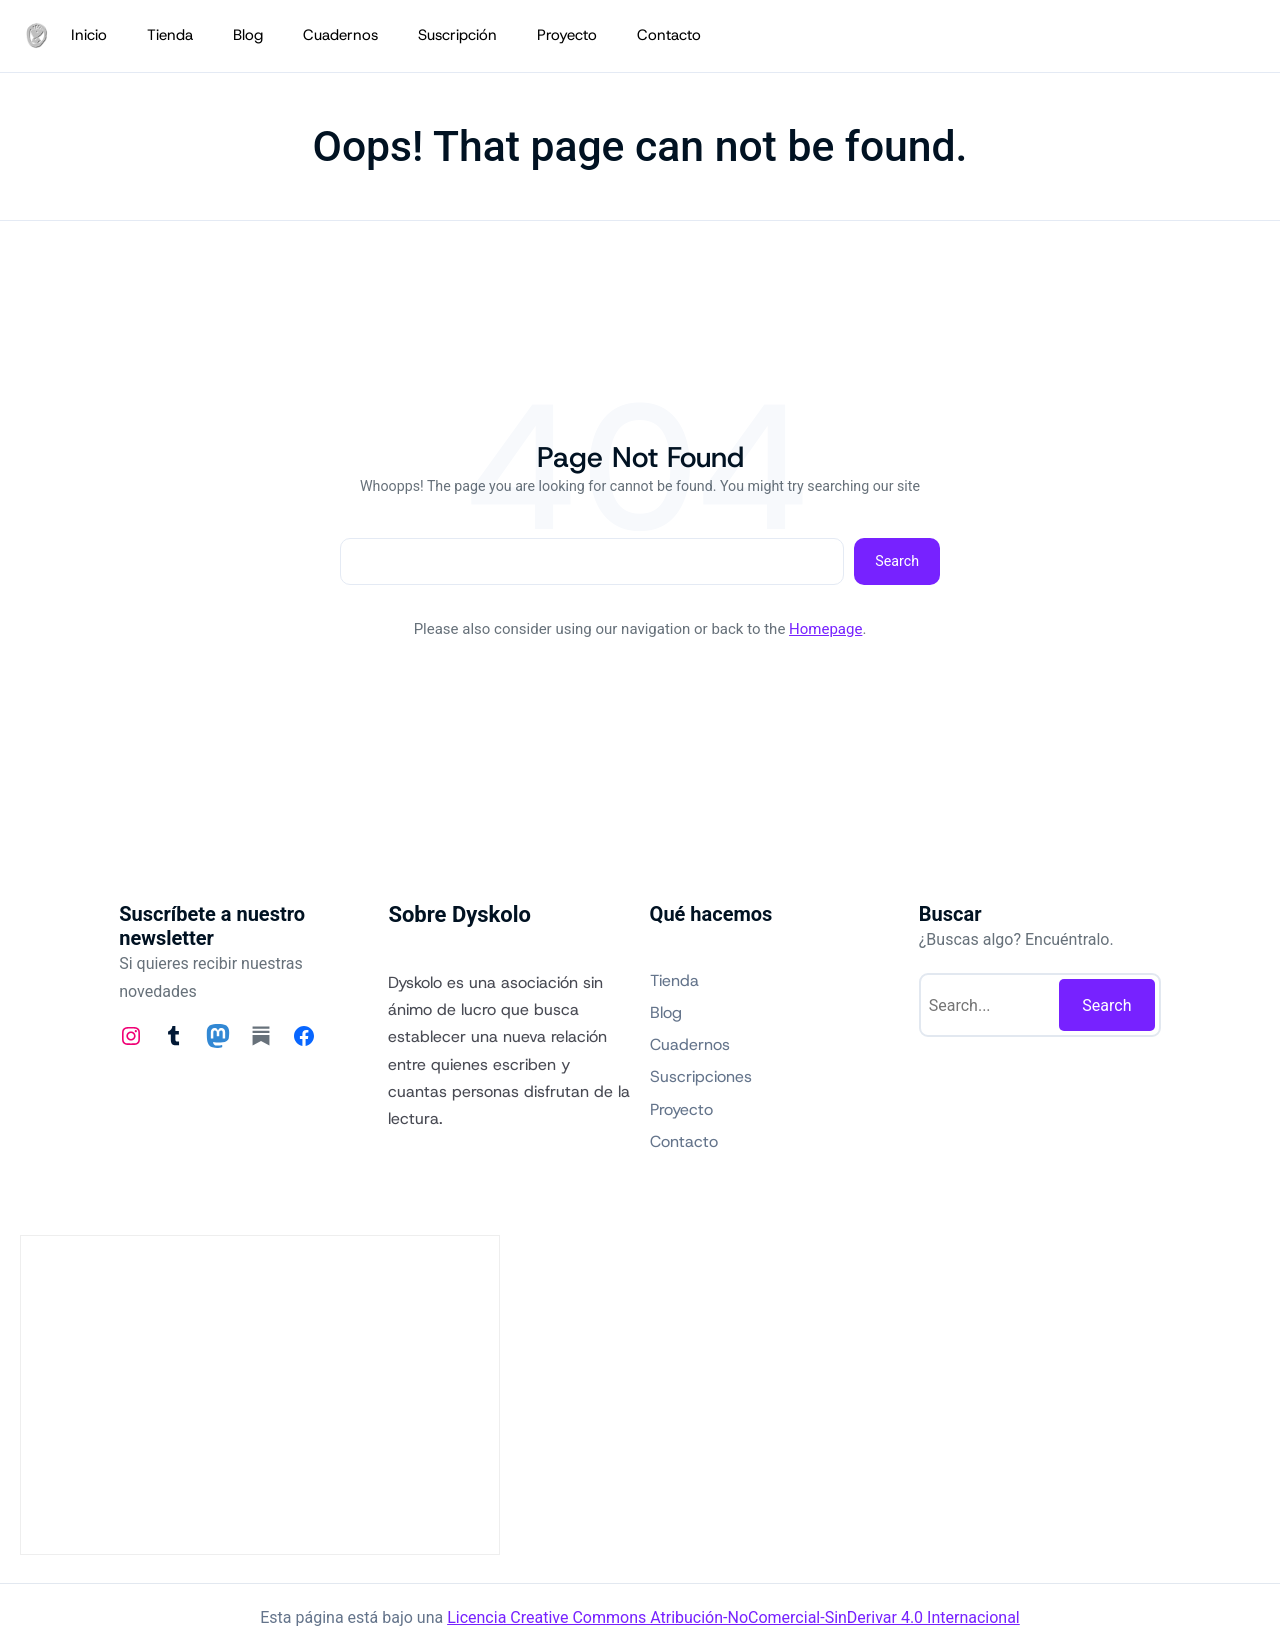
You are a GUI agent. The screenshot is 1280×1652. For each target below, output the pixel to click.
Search (897, 561)
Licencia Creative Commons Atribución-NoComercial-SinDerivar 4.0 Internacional (733, 1617)
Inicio (89, 35)
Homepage (825, 629)
